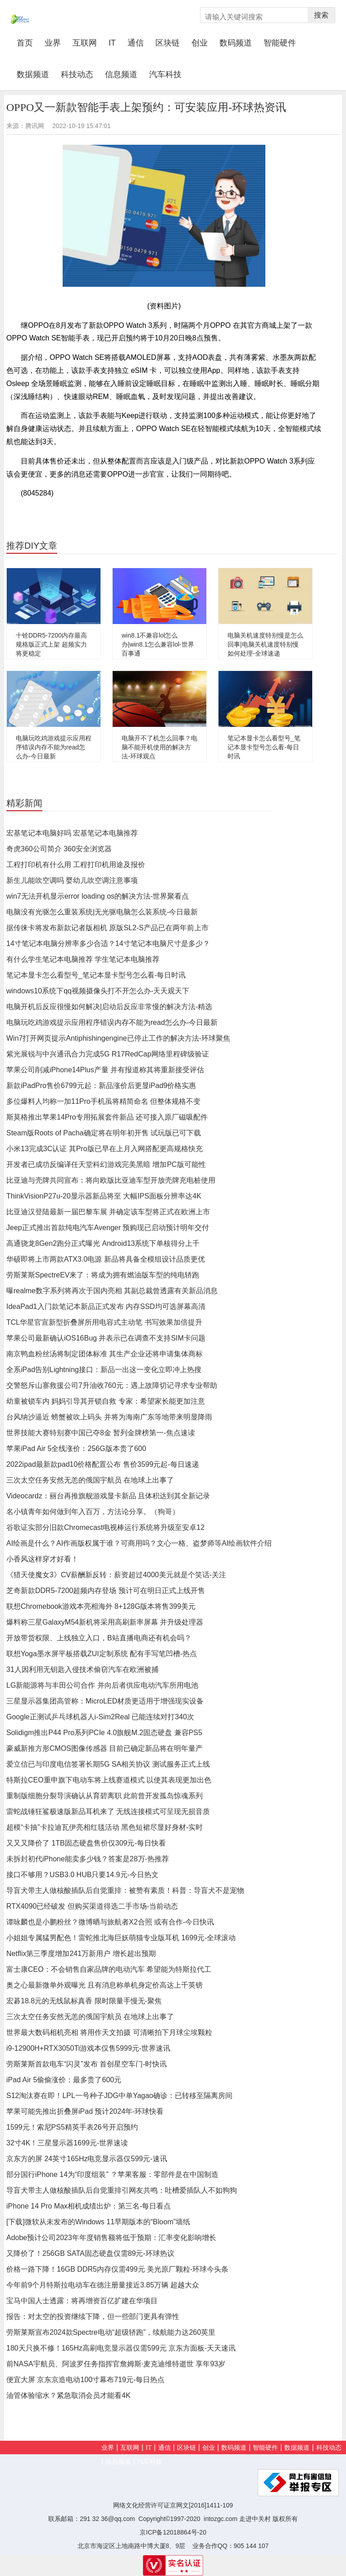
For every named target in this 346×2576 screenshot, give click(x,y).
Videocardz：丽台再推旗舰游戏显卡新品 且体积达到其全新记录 (108, 1496)
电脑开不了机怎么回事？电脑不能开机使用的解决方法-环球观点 (159, 747)
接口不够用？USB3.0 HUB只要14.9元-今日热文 (82, 1874)
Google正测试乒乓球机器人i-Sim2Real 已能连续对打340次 (100, 1717)
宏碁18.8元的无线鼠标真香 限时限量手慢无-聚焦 (84, 2001)
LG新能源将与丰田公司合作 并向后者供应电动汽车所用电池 (102, 1685)
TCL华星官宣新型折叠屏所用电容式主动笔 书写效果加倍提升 (104, 1322)
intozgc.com (220, 2518)
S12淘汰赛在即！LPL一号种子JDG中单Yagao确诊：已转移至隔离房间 (119, 2095)
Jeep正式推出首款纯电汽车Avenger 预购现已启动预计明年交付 (107, 1227)
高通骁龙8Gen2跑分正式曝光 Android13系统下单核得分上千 (103, 1243)
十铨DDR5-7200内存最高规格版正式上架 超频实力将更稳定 (51, 644)
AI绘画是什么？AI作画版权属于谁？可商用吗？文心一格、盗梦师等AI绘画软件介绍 (139, 1543)
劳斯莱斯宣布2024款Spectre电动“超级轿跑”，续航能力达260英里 (110, 2332)
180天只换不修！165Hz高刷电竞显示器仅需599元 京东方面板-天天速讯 (121, 2348)
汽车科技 (165, 74)
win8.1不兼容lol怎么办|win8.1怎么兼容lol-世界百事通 (158, 644)
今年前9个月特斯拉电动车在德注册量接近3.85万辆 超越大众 (102, 2285)
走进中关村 (255, 2518)
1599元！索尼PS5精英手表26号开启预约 (72, 2127)
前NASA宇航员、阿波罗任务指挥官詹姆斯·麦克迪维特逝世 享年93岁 (115, 2364)
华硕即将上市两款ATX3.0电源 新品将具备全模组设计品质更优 (105, 1259)
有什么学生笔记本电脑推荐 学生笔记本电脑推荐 (82, 959)
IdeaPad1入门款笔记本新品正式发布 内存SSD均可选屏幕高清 (105, 1306)
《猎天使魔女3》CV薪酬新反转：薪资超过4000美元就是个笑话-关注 (116, 1575)
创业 (199, 42)
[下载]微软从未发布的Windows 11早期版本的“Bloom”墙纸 (98, 2222)
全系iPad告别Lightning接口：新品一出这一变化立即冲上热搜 (103, 1369)
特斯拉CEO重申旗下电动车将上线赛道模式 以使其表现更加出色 (108, 1780)
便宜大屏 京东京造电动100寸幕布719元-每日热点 (85, 2379)
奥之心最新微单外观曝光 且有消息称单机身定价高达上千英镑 (104, 1985)
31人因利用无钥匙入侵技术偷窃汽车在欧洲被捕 (82, 1669)
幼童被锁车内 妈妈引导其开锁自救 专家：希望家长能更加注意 (105, 1401)
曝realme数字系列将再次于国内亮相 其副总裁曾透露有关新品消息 (112, 1291)
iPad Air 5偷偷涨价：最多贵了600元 (63, 2080)
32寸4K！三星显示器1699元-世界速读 (67, 2143)
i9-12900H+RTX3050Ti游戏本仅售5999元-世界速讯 (88, 2048)
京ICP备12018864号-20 (173, 2532)
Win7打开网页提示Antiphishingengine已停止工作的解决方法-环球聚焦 (118, 1038)
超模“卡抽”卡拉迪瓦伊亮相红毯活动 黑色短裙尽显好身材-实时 (104, 1827)
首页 (28, 42)
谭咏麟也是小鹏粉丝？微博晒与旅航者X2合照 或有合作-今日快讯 (110, 1922)
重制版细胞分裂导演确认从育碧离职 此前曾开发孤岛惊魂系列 (104, 1796)
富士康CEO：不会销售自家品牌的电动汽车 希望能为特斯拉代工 (108, 1969)
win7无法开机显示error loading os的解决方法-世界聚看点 (97, 896)
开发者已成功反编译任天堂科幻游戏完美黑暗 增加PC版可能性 (106, 1164)
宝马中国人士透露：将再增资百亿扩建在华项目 (82, 2301)
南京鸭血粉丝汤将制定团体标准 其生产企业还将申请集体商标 (104, 1354)
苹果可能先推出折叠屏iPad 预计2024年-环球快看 (85, 2111)
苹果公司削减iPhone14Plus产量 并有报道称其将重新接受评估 (105, 1070)
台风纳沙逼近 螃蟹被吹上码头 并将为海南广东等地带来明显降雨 (109, 1417)
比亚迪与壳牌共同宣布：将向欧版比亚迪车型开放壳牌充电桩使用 (110, 1180)
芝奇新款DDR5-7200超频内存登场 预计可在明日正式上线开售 (105, 1590)
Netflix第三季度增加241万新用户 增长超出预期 (81, 1953)
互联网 (85, 42)
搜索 (321, 15)
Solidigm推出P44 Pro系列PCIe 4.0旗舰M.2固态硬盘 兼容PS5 (104, 1732)
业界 (53, 42)
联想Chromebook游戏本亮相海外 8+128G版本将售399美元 (101, 1606)
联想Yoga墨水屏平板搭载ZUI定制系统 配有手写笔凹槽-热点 (101, 1654)
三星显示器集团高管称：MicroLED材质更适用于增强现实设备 (105, 1701)
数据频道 (33, 74)
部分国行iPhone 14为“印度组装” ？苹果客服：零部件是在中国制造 (112, 2174)
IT (112, 42)
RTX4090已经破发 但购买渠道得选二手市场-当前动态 (92, 1906)
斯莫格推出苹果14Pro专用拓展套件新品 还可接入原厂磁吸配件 (107, 1117)
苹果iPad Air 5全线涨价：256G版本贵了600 (76, 1448)
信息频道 (121, 74)
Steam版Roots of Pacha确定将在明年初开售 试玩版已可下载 (103, 1133)
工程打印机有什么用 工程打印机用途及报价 (75, 864)
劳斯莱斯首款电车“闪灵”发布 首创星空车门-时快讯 (86, 2064)
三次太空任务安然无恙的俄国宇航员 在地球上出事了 (90, 1480)
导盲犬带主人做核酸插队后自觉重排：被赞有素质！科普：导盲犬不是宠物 (125, 1890)
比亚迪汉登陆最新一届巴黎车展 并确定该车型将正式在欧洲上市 (108, 1212)
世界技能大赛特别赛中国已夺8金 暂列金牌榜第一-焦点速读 (100, 1433)
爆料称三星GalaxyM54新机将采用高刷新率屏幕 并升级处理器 (104, 1622)
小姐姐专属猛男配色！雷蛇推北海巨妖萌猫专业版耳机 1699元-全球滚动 (121, 1938)
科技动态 (77, 74)
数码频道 (235, 42)
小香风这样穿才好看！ (42, 1559)
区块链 (167, 42)
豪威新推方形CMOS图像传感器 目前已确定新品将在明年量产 (104, 1748)
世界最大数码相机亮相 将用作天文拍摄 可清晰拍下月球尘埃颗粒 (109, 2032)
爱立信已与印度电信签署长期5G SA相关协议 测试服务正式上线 (108, 1764)
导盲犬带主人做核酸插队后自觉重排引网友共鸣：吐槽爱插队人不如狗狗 (121, 2190)
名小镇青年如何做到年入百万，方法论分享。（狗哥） (92, 1511)
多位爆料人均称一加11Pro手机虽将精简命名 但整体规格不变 (103, 1101)
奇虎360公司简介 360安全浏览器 (59, 849)
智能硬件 (280, 42)
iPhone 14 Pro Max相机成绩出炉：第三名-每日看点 (88, 2206)
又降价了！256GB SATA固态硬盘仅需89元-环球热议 (90, 2253)
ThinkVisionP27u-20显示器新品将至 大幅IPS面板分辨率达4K (103, 1196)
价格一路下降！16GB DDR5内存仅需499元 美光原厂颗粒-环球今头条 (117, 2269)
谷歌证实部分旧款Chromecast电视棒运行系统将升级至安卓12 (105, 1527)
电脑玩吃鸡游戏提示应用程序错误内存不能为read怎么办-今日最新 (53, 747)
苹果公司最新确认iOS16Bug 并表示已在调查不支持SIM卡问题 (105, 1338)
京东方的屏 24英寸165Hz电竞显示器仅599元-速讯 (86, 2159)
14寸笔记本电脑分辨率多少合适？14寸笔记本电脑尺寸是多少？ (108, 943)
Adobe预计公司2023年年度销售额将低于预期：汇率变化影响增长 (111, 2237)
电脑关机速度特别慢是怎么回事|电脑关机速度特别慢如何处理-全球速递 (265, 644)
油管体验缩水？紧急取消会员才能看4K (68, 2395)
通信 (135, 42)
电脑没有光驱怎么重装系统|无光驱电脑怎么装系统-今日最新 (102, 912)
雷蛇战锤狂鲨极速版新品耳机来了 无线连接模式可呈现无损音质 (108, 1811)
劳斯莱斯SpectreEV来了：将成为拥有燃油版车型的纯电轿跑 (102, 1275)
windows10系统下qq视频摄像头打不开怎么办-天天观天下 (97, 991)
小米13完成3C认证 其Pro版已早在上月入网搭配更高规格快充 (104, 1149)
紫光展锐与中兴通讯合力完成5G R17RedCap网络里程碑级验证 (107, 1054)
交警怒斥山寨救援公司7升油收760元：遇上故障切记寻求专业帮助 (111, 1385)
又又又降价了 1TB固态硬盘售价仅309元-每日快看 (86, 1843)
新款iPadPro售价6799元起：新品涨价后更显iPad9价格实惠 (101, 1085)
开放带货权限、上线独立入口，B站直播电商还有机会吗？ (98, 1638)
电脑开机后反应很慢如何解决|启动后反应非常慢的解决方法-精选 (109, 1006)
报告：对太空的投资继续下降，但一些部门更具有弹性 (92, 2316)
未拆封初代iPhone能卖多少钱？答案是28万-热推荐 (87, 1859)
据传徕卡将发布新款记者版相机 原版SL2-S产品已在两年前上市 (107, 928)
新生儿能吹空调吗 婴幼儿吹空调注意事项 (72, 880)
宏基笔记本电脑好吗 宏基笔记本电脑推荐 (72, 833)
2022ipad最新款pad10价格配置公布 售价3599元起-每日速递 (102, 1464)
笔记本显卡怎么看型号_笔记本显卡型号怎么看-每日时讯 (264, 747)
